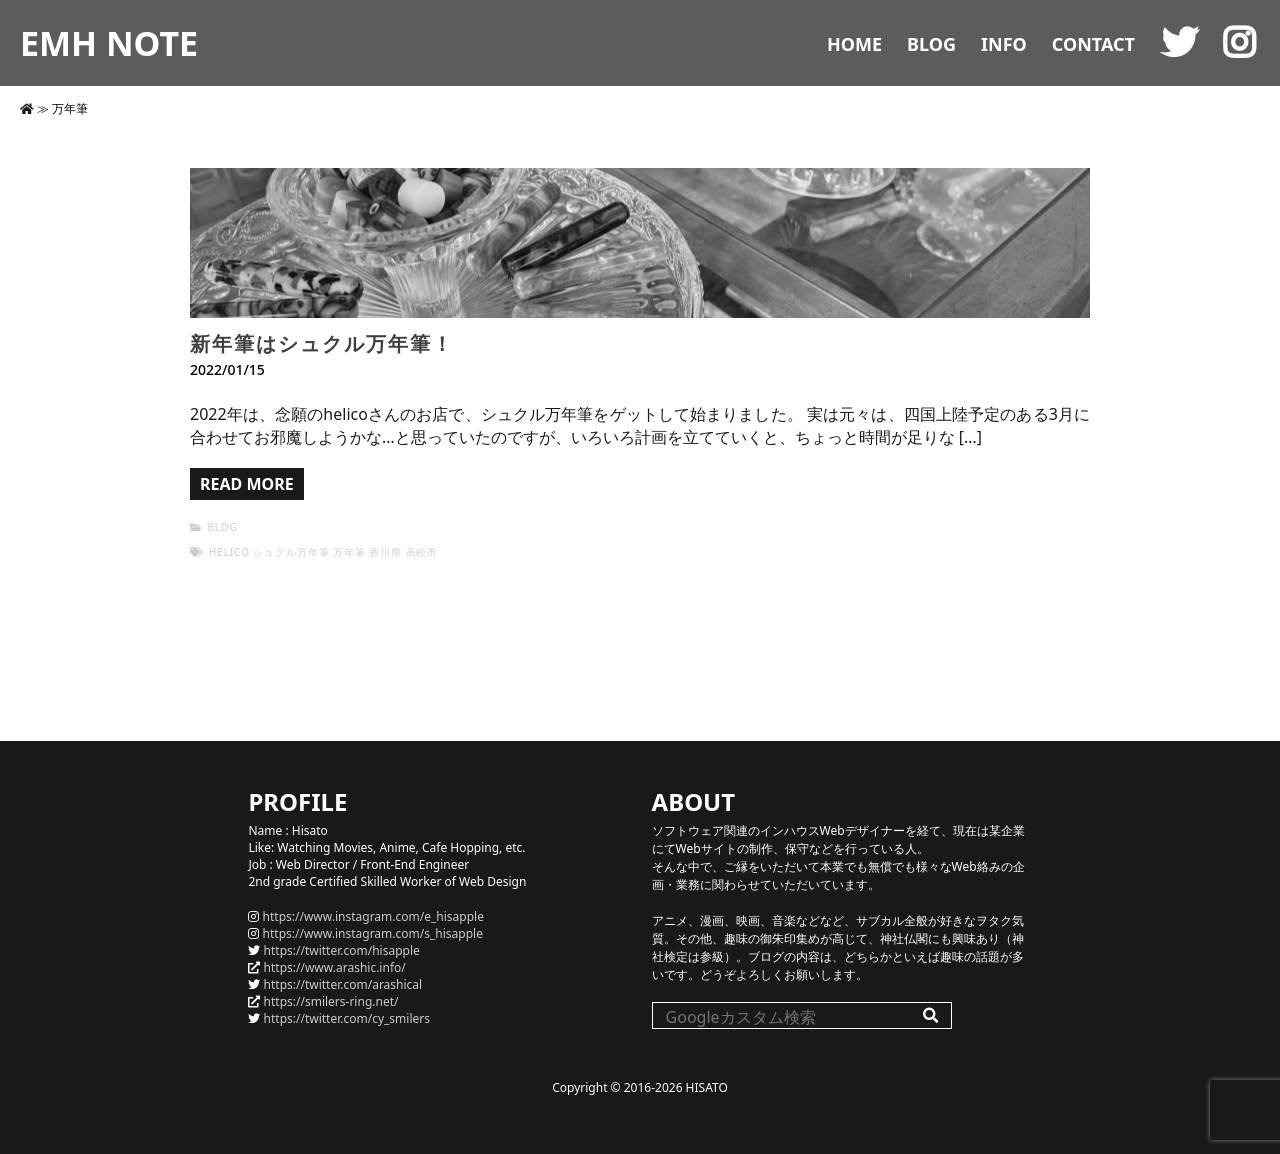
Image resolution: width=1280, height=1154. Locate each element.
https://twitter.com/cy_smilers (347, 1018)
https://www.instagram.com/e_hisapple (373, 916)
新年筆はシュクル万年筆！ (322, 343)
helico (229, 552)
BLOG (931, 44)
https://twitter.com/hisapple (342, 950)
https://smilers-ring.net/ (331, 1001)
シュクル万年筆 (291, 552)
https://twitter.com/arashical (343, 984)
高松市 (422, 552)
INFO (1004, 44)
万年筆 (349, 552)
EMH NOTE (109, 43)
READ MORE (247, 484)
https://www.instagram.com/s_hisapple (373, 933)
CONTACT (1093, 44)
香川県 (385, 552)
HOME (854, 44)
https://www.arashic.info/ (335, 967)
